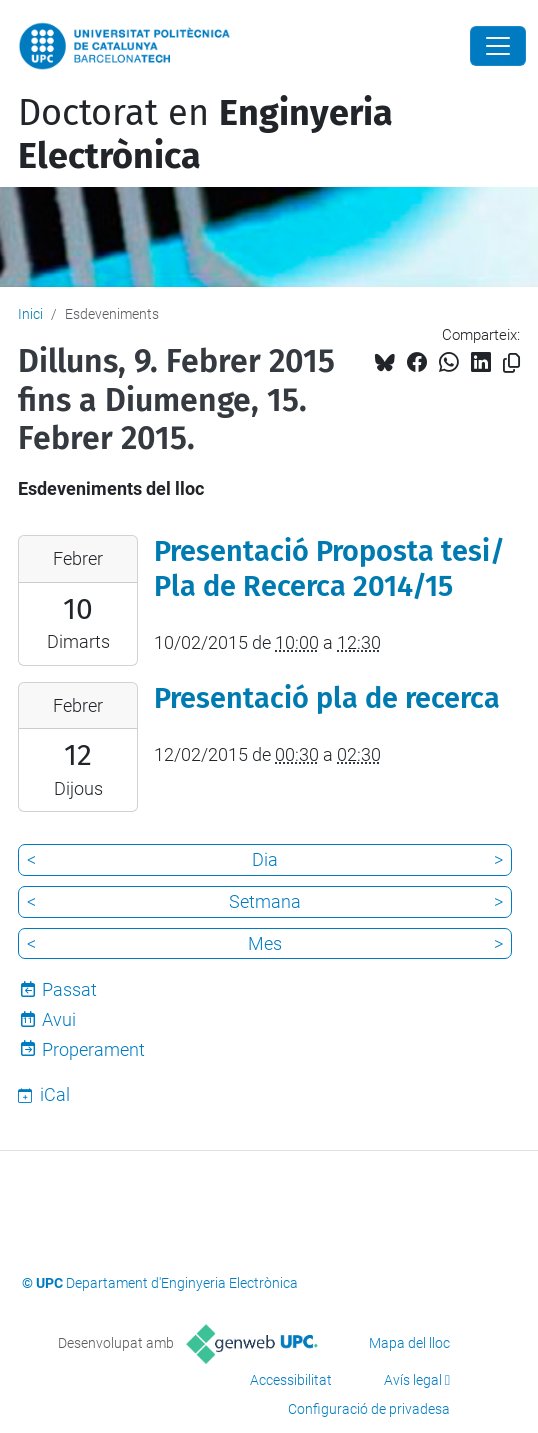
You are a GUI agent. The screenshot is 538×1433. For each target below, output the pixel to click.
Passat (69, 989)
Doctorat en (205, 134)
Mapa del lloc (409, 1343)
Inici (30, 314)
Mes (265, 943)
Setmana (265, 901)
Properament (93, 1049)
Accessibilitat (291, 1380)
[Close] (498, 46)
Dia (265, 859)
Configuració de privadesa (369, 1409)
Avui (59, 1019)
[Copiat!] (511, 363)
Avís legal (413, 1380)
